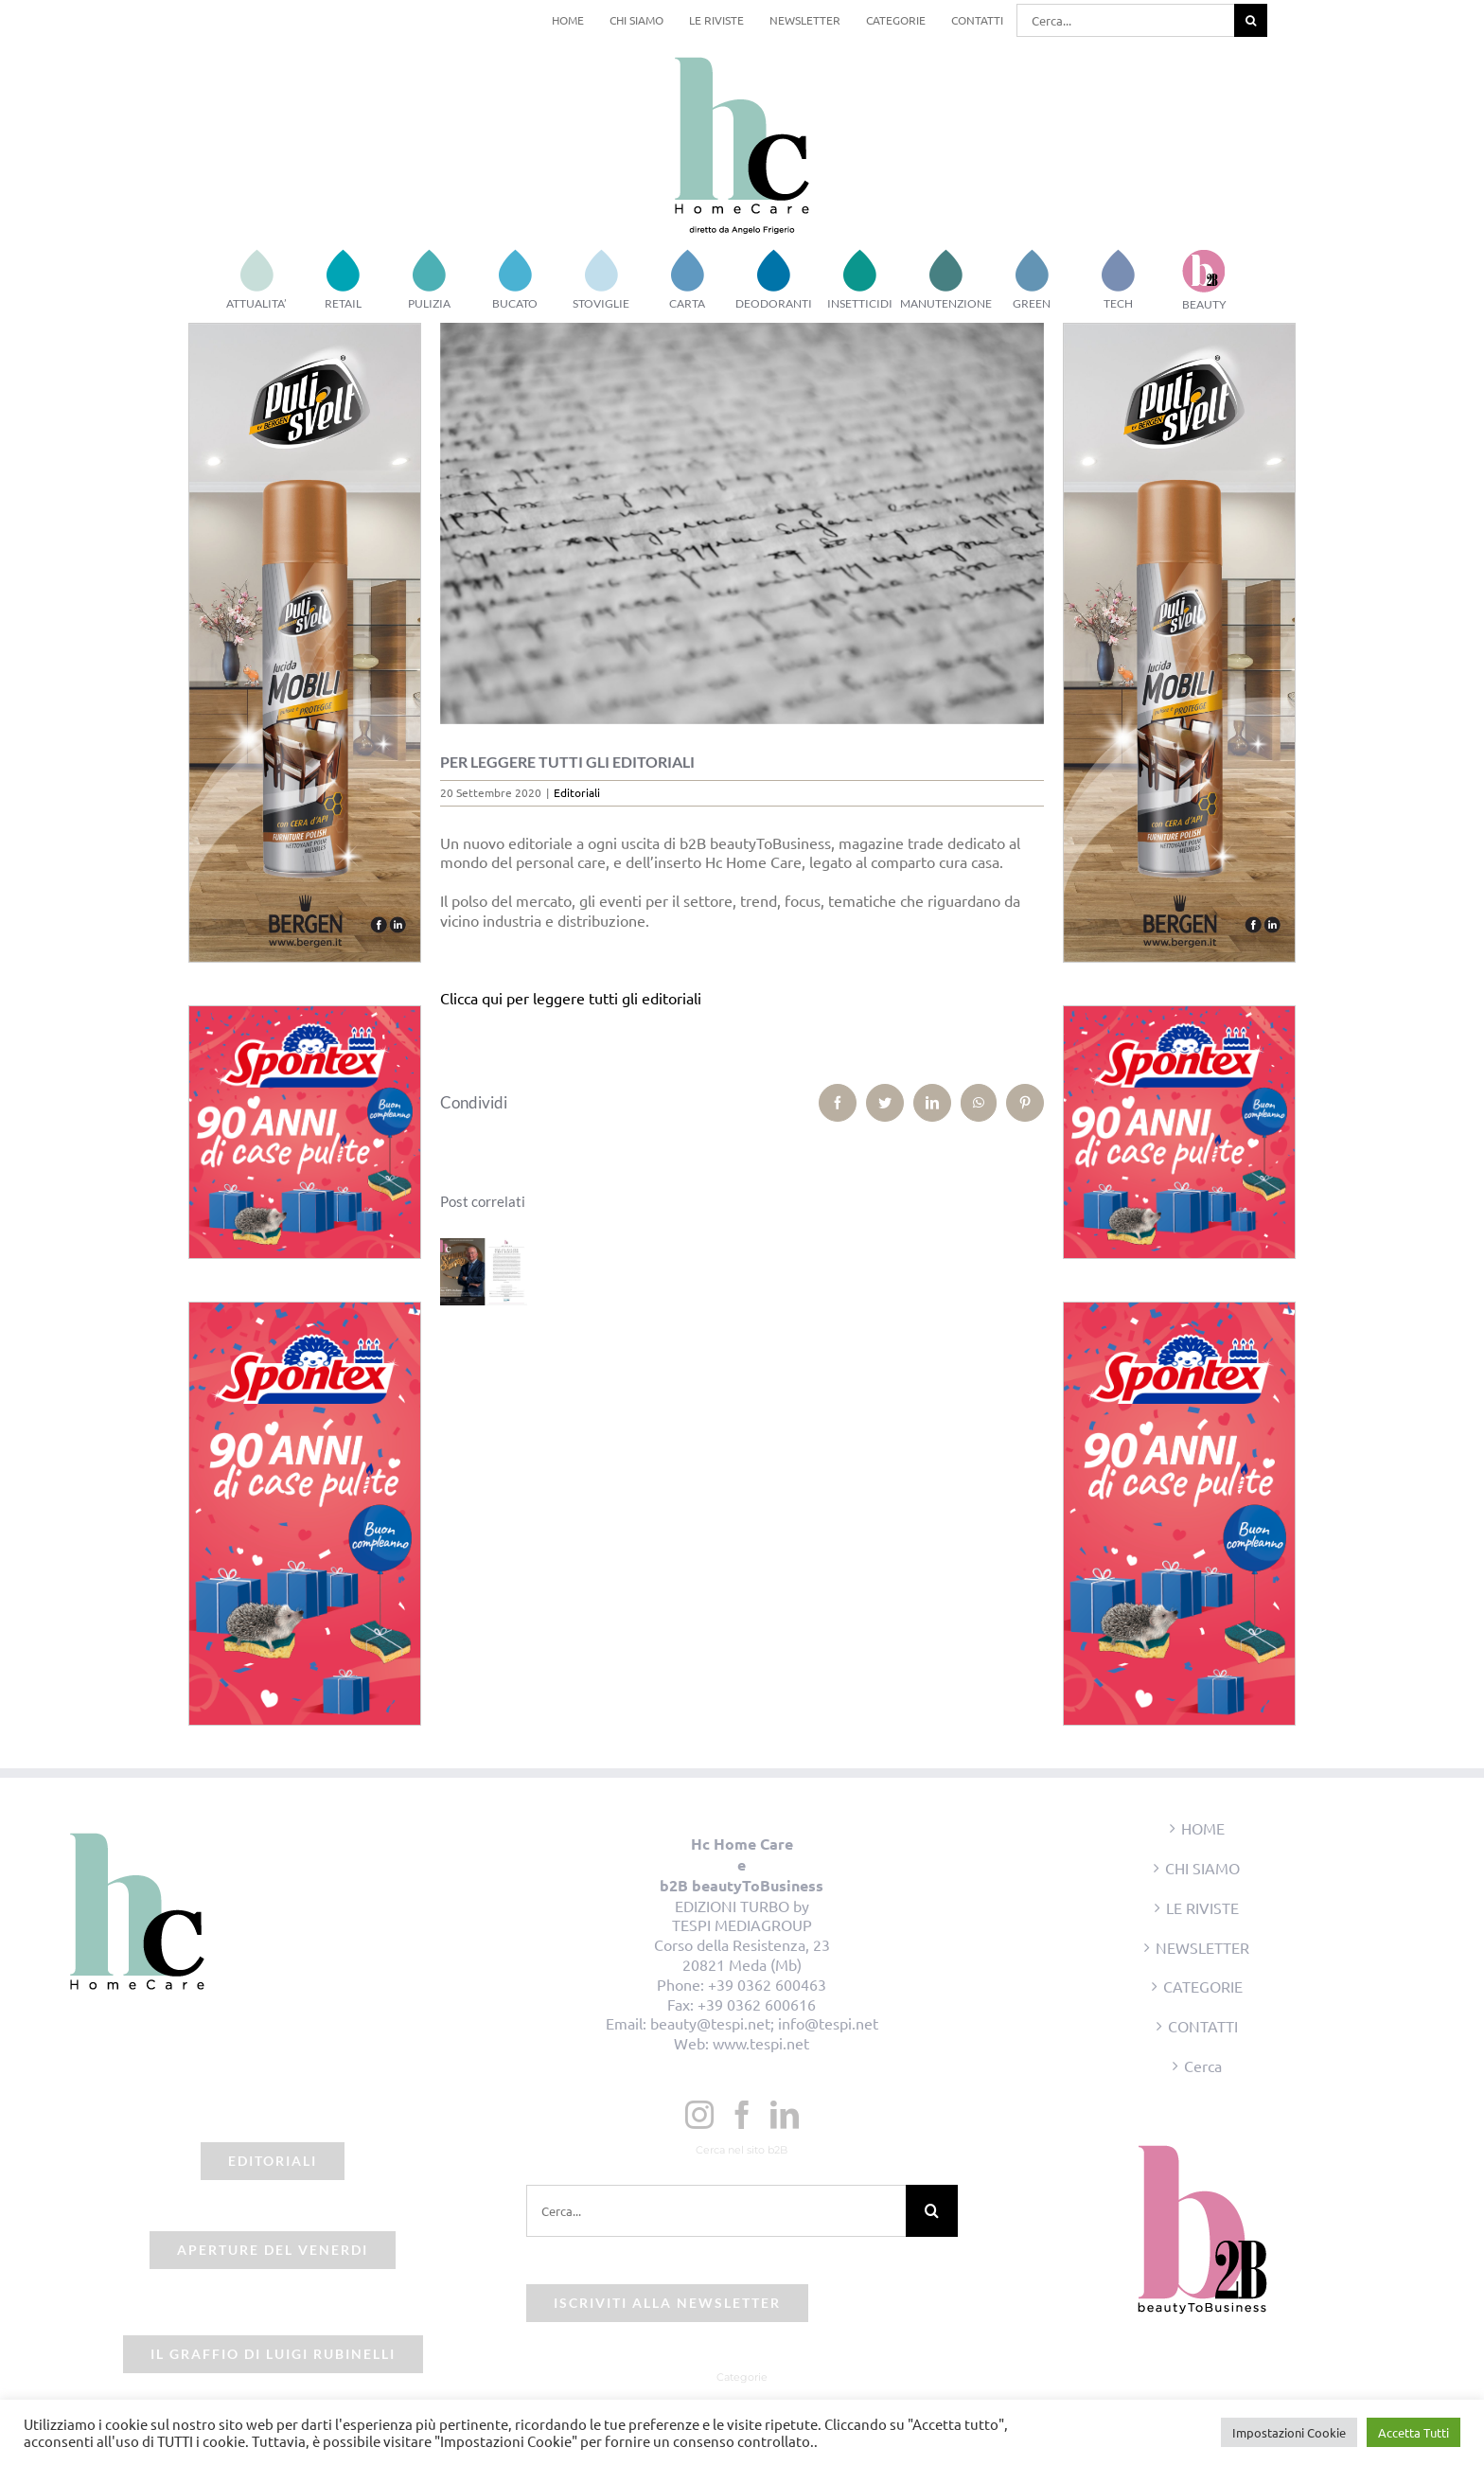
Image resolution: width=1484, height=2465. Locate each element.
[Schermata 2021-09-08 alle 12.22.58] (742, 523)
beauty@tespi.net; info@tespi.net (764, 2022)
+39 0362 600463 (767, 1984)
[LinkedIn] (784, 2115)
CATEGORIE (1203, 1986)
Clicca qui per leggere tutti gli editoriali (570, 997)
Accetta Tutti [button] (1413, 2432)
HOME (1203, 1827)
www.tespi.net (761, 2042)
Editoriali (577, 792)
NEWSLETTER (1202, 1947)
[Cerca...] (1125, 20)
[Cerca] (1250, 20)
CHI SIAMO (1202, 1867)
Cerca (1203, 2065)
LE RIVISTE (1202, 1907)
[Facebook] (742, 2115)
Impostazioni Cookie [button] (1289, 2432)
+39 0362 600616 (757, 2004)
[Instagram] (699, 2115)
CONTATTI (1203, 2025)
